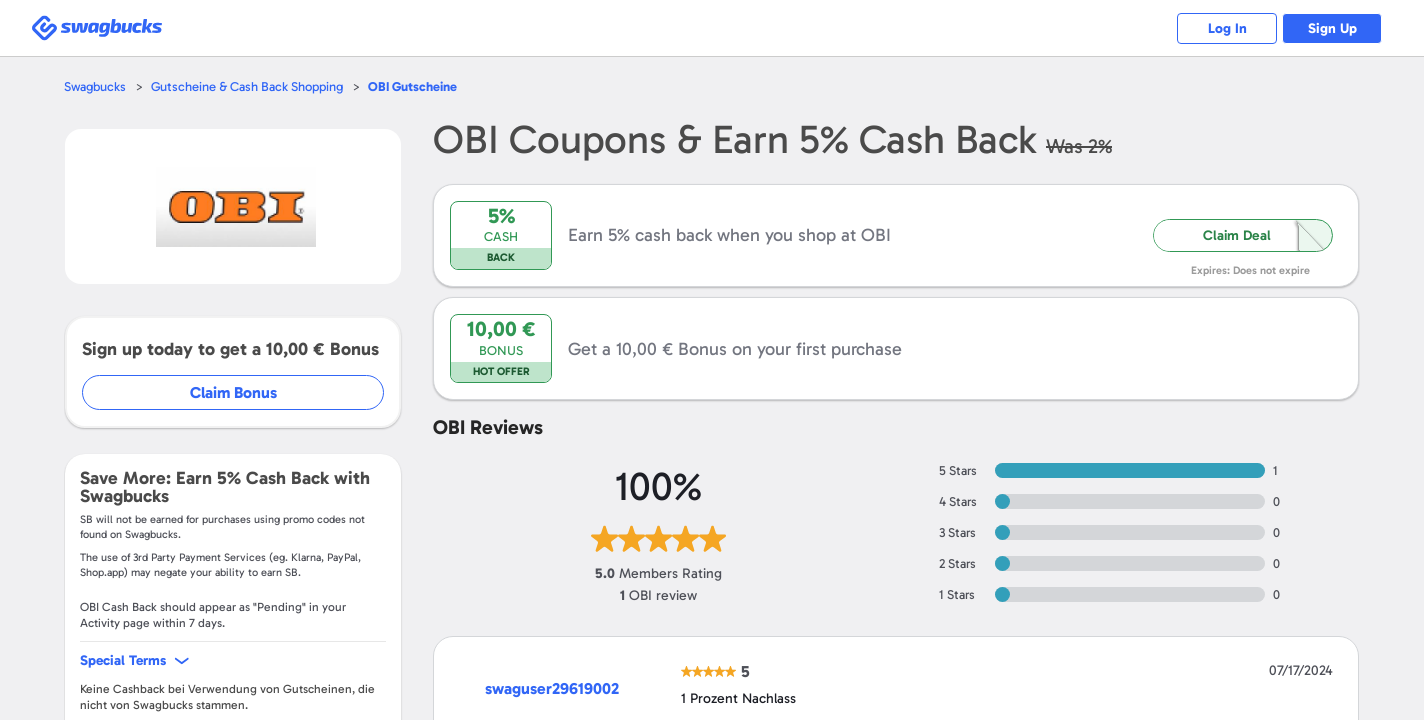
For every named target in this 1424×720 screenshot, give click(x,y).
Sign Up (1332, 28)
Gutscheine (412, 86)
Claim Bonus (233, 392)
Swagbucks (95, 86)
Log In (1227, 28)
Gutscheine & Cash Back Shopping (247, 86)
